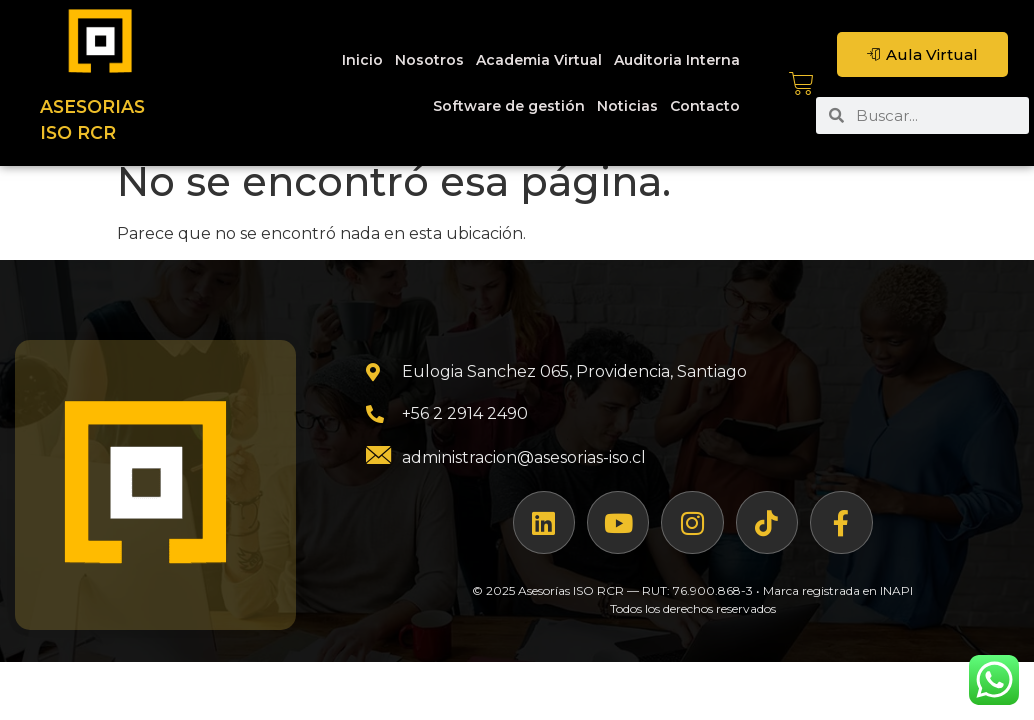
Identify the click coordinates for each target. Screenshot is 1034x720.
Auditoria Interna (677, 60)
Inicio (362, 60)
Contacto (705, 106)
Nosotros (429, 60)
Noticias (627, 106)
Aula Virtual (922, 54)
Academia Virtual (539, 60)
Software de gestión (509, 106)
